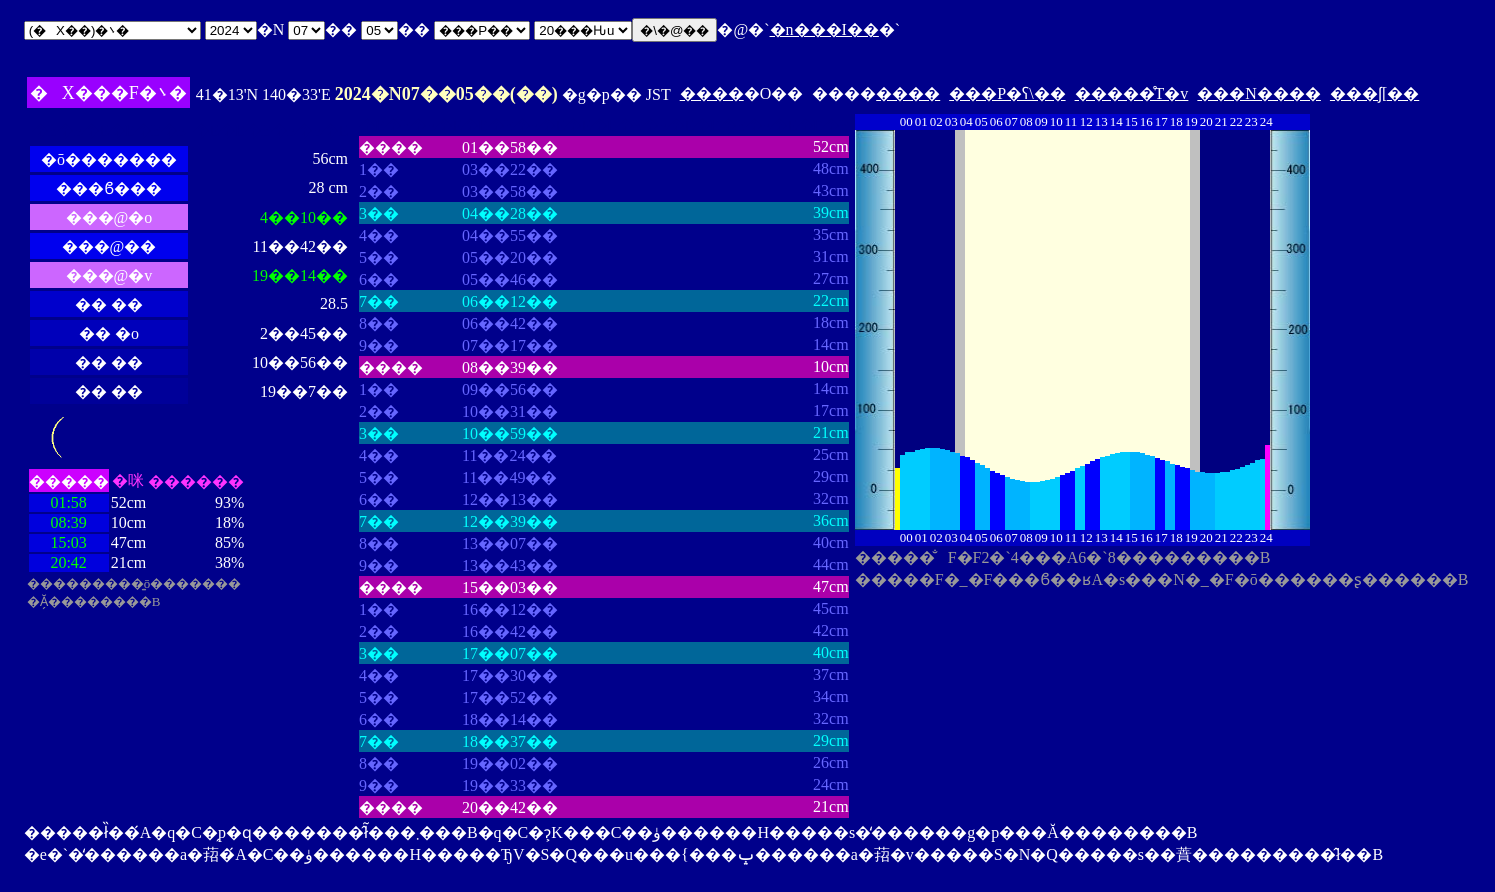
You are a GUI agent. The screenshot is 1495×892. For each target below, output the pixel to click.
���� (712, 93)
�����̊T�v (1132, 93)
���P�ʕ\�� (1007, 93)
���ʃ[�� (1374, 93)
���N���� (1259, 93)
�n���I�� (824, 29)
